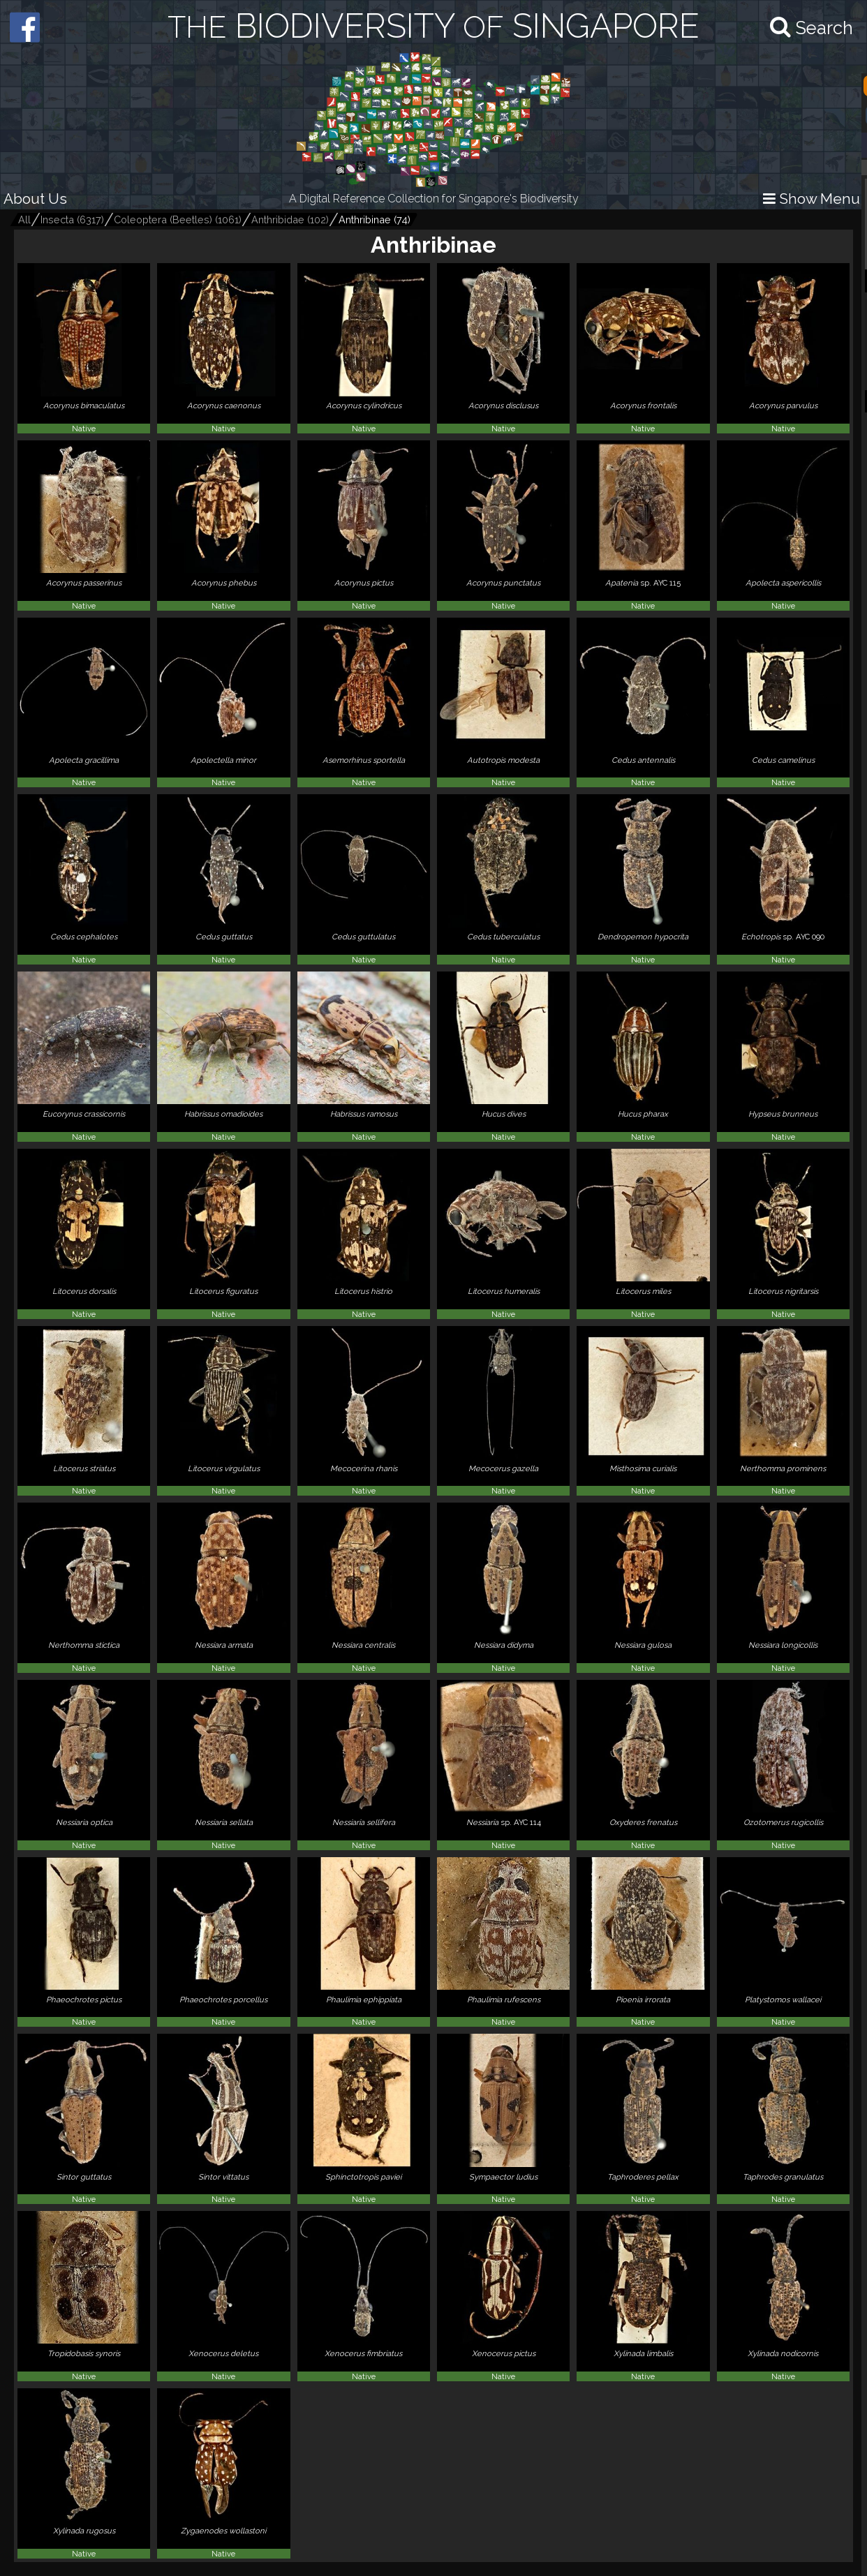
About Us (35, 198)
